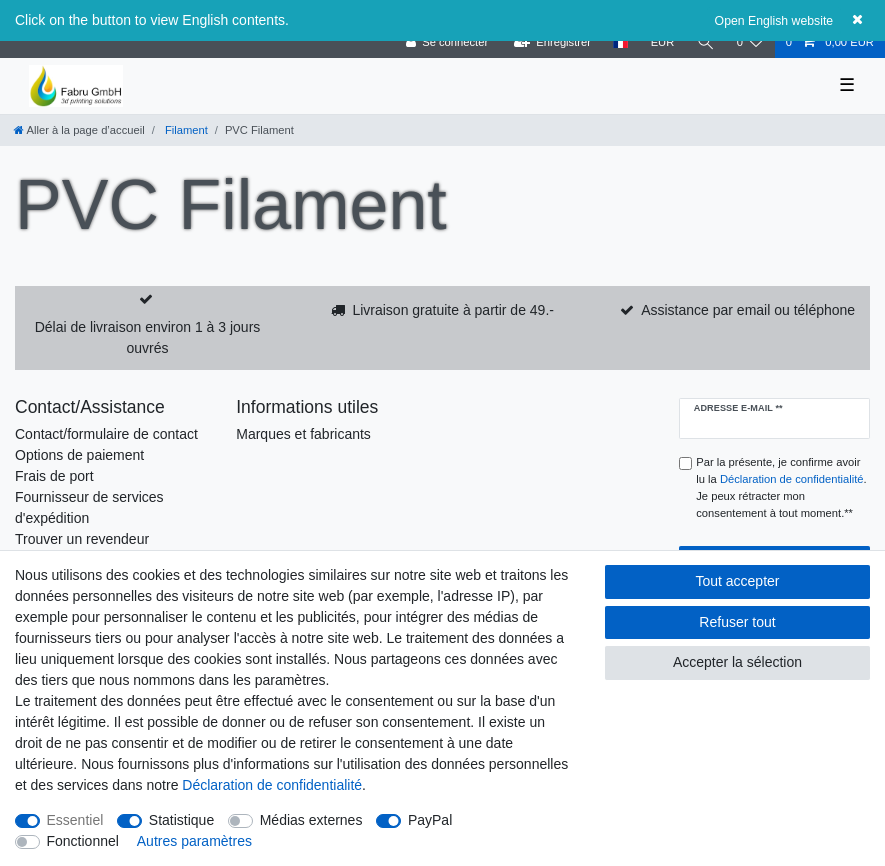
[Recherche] (705, 42)
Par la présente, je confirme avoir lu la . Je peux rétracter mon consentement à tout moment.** (781, 487)
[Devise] (662, 42)
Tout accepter (737, 581)
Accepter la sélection (737, 662)
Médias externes (311, 820)
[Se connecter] (446, 42)
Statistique (181, 820)
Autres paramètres (194, 841)
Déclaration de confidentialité (272, 785)
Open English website (774, 21)
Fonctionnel (83, 841)
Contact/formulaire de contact (106, 434)
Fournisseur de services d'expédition (89, 507)
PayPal (430, 820)
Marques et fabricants (303, 434)
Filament (185, 130)
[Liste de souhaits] (749, 42)
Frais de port (54, 476)
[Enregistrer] (552, 42)
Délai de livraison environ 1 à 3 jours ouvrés (148, 337)
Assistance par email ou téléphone (748, 310)
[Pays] (620, 42)
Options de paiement (79, 455)
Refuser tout (737, 622)
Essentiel (75, 820)
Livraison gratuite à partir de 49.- (453, 310)
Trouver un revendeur (82, 539)
